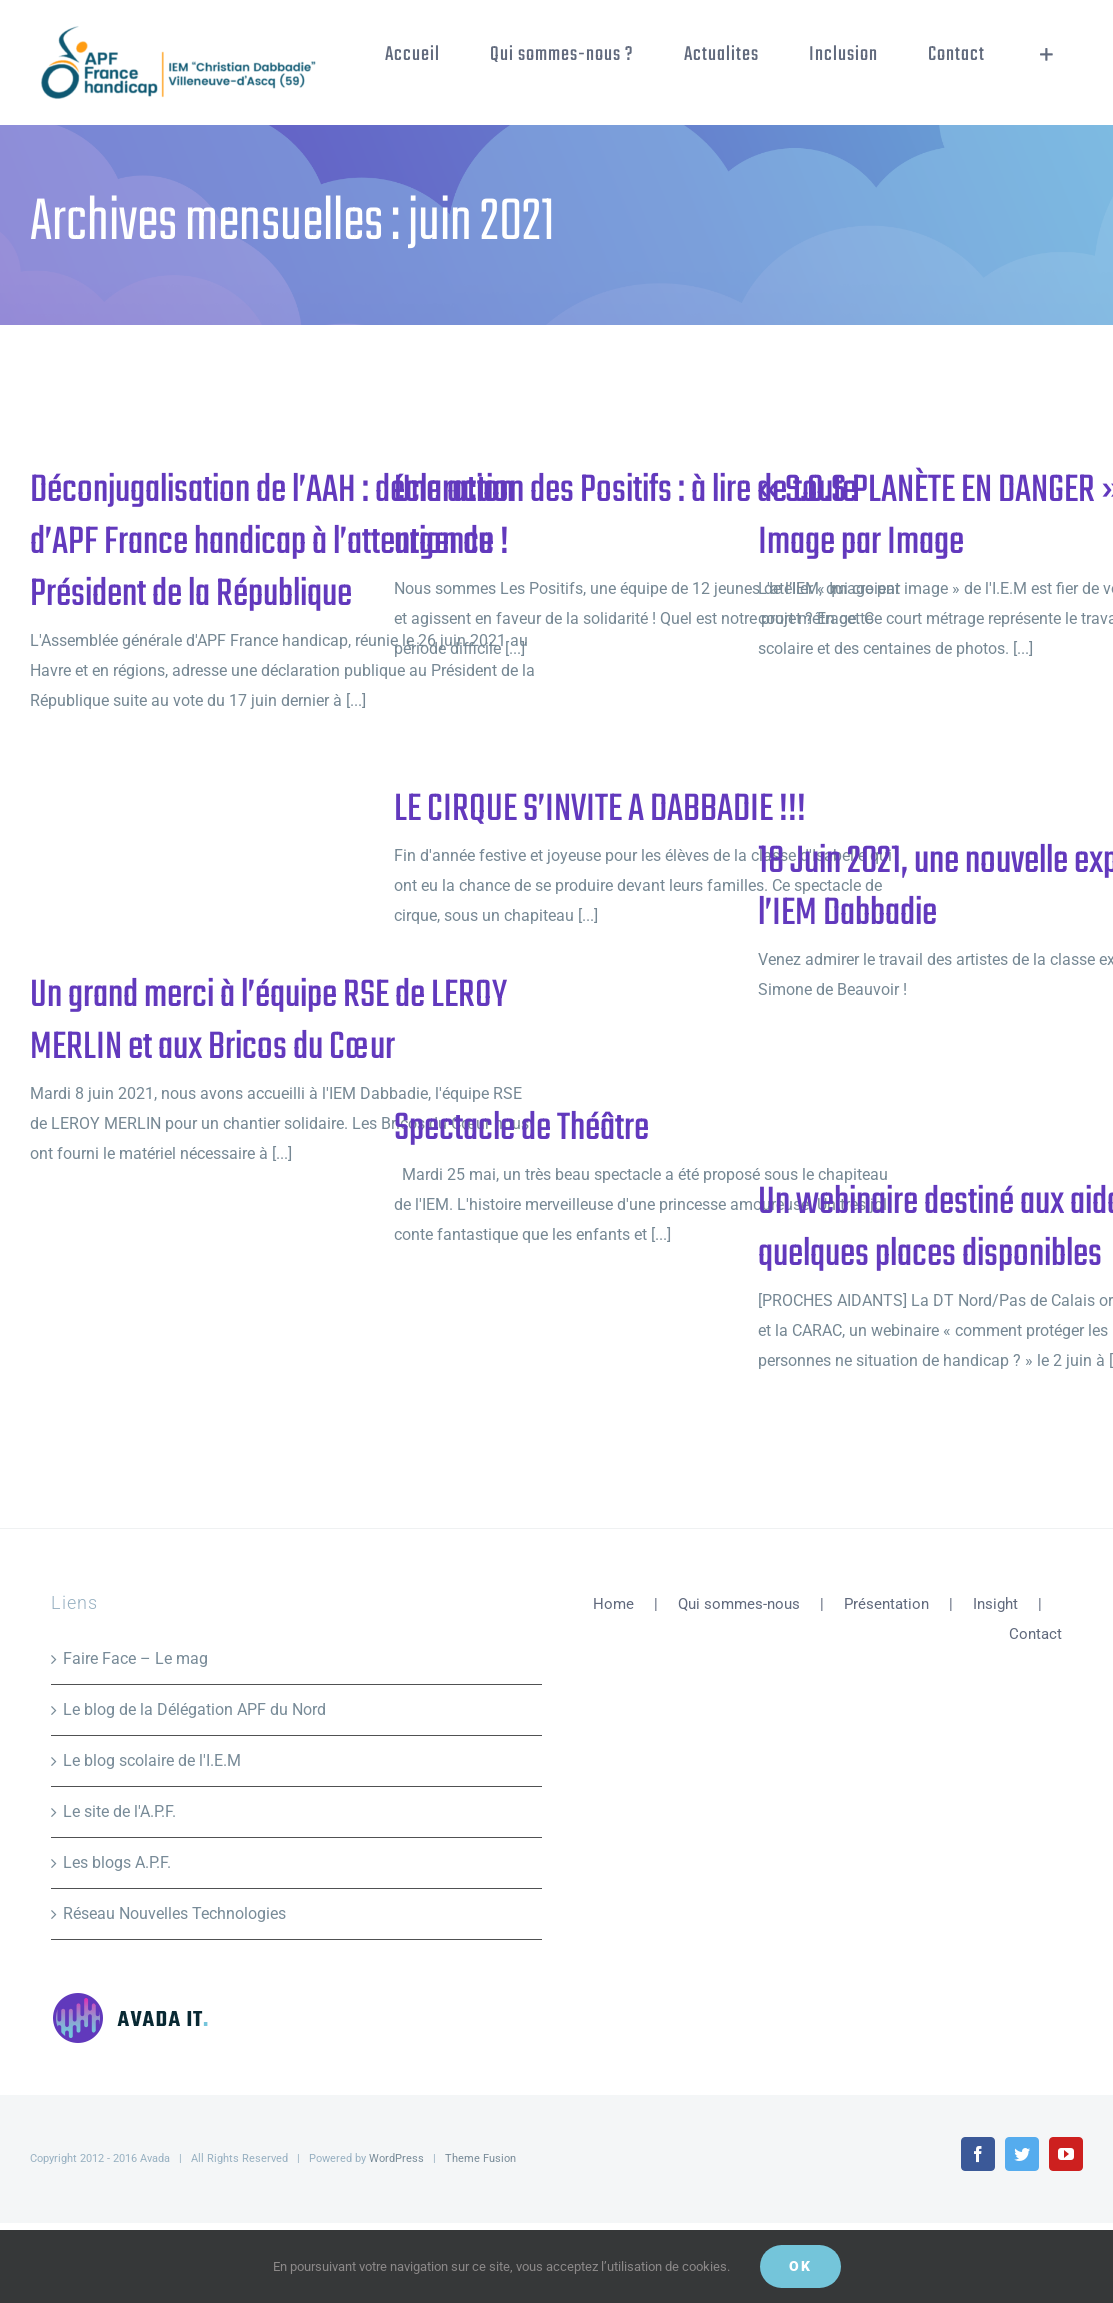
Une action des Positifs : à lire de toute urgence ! (625, 517)
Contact (1035, 1634)
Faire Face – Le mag (135, 1658)
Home (613, 1604)
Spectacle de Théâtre (521, 1129)
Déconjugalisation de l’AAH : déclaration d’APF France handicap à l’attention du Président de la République (272, 543)
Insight (995, 1604)
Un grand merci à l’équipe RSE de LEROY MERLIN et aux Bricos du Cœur (268, 1022)
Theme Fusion (480, 2158)
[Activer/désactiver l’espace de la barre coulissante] (1046, 55)
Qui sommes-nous (739, 1604)
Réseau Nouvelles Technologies (174, 1913)
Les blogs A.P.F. (117, 1862)
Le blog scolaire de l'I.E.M (152, 1760)
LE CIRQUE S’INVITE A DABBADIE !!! (600, 810)
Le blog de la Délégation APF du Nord (194, 1709)
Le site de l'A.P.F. (119, 1811)
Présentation (886, 1604)
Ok (800, 2266)
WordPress (396, 2158)
